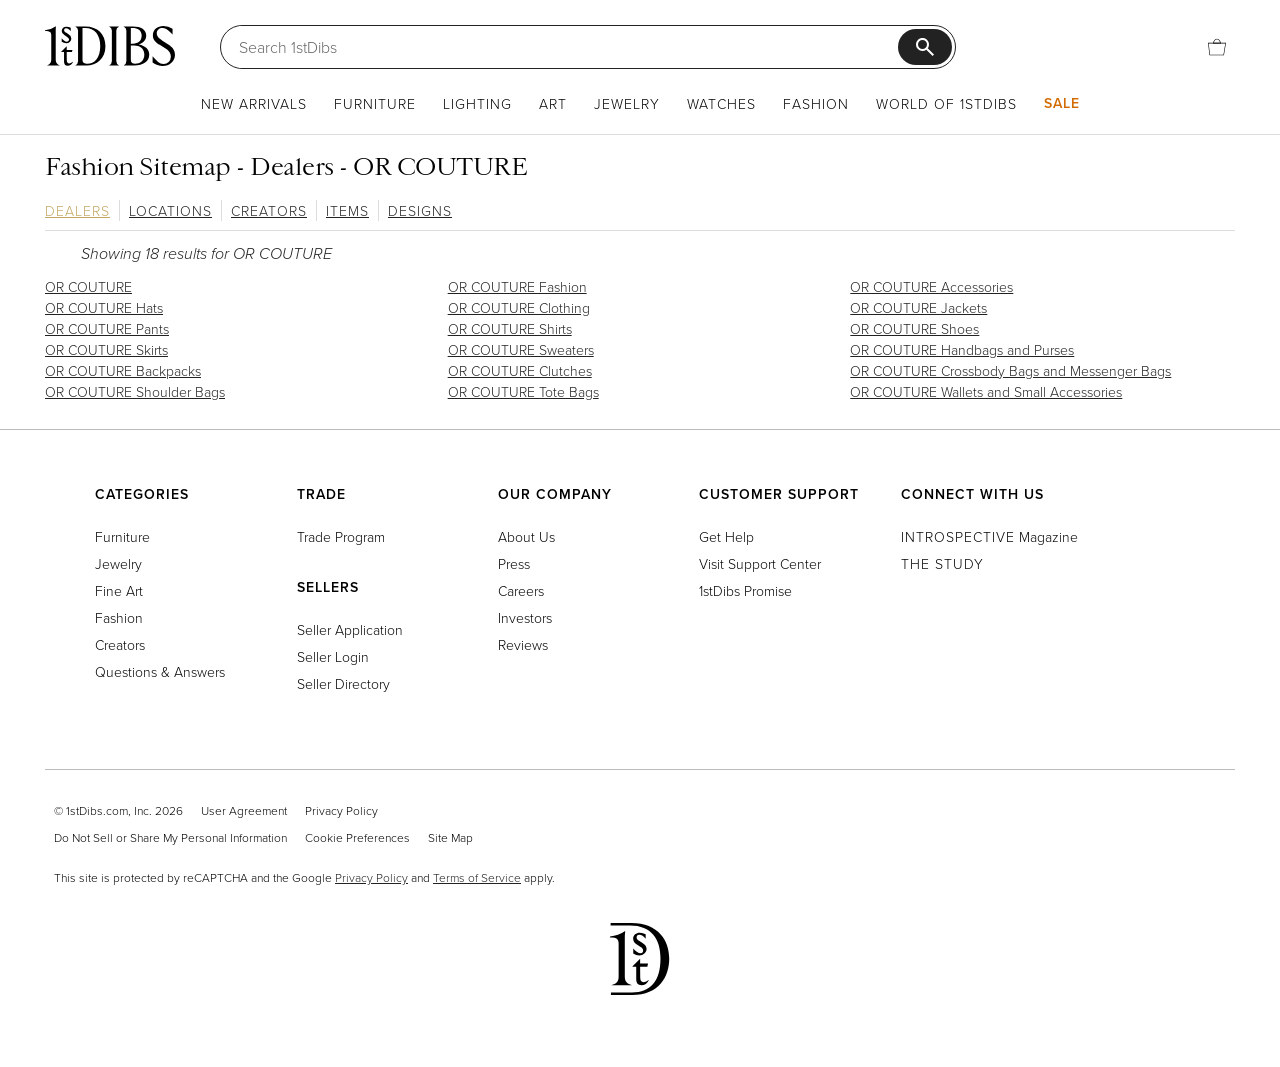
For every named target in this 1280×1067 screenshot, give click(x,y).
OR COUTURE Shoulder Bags (135, 391)
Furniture (375, 103)
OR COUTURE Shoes (914, 328)
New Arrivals (254, 103)
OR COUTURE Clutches (520, 370)
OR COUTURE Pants (107, 328)
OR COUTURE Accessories (931, 286)
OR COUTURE (88, 286)
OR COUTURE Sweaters (521, 349)
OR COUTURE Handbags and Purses (962, 349)
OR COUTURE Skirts (106, 349)
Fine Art (119, 590)
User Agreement (244, 810)
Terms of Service (477, 877)
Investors (525, 617)
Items (347, 210)
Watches (721, 103)
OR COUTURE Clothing (519, 307)
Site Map (450, 837)
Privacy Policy (341, 810)
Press (514, 563)
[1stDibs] (110, 46)
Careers (521, 590)
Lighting (477, 103)
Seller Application (350, 629)
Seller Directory (343, 683)
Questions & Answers (160, 671)
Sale (1062, 103)
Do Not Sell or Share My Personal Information (170, 837)
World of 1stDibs (946, 103)
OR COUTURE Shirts (510, 328)
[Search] (568, 47)
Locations (170, 210)
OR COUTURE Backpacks (123, 370)
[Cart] (1217, 47)
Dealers (77, 210)
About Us (526, 536)
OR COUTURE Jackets (918, 307)
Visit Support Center (760, 563)
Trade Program (341, 536)
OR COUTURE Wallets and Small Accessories (986, 391)
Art (553, 103)
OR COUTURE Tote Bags (523, 391)
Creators (269, 210)
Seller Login (333, 656)
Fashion (816, 103)
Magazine (989, 536)
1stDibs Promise (745, 590)
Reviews (523, 644)
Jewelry (627, 103)
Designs (420, 210)
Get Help (726, 536)
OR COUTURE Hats (104, 307)
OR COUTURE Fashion (517, 286)
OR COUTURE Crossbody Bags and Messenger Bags (1010, 370)
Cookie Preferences (357, 837)
